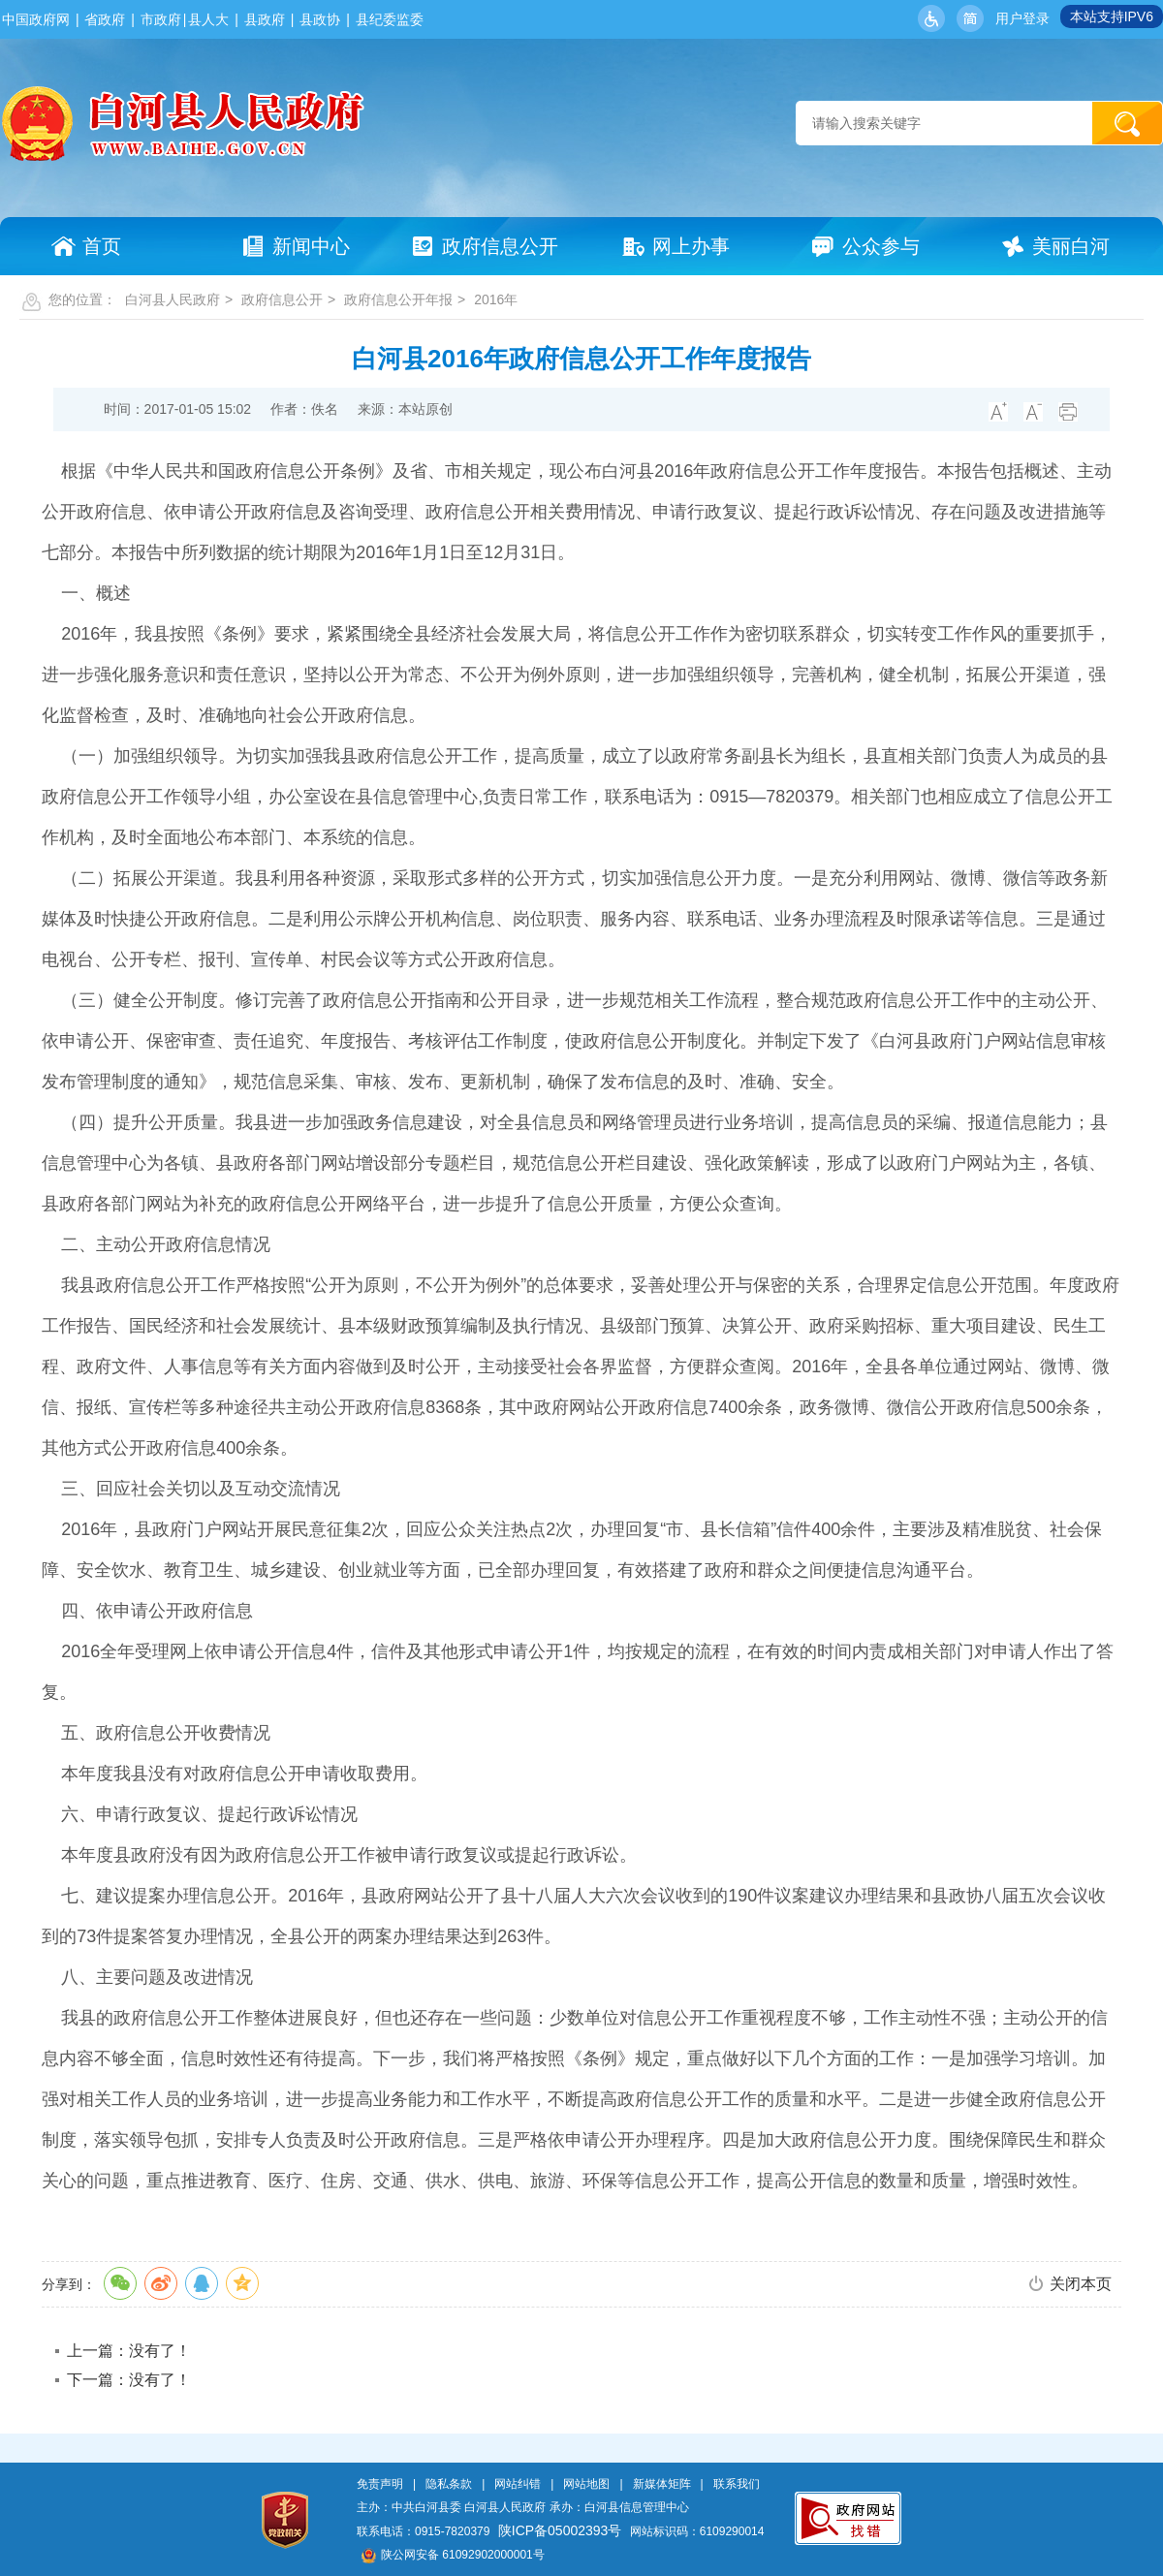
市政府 (161, 19)
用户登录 (1022, 18)
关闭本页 (1081, 2284)
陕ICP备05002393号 (560, 2530)
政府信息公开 (282, 299)
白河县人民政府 (172, 299)
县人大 (208, 19)
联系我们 (736, 2484)
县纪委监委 (390, 19)
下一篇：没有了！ (129, 2380)
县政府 (264, 19)
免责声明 (380, 2484)
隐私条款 (448, 2484)
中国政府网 (36, 19)
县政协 (319, 19)
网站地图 (586, 2484)
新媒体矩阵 (662, 2484)
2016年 (496, 299)
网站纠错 (517, 2484)
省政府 (104, 19)
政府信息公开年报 (398, 299)
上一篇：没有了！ (129, 2350)
